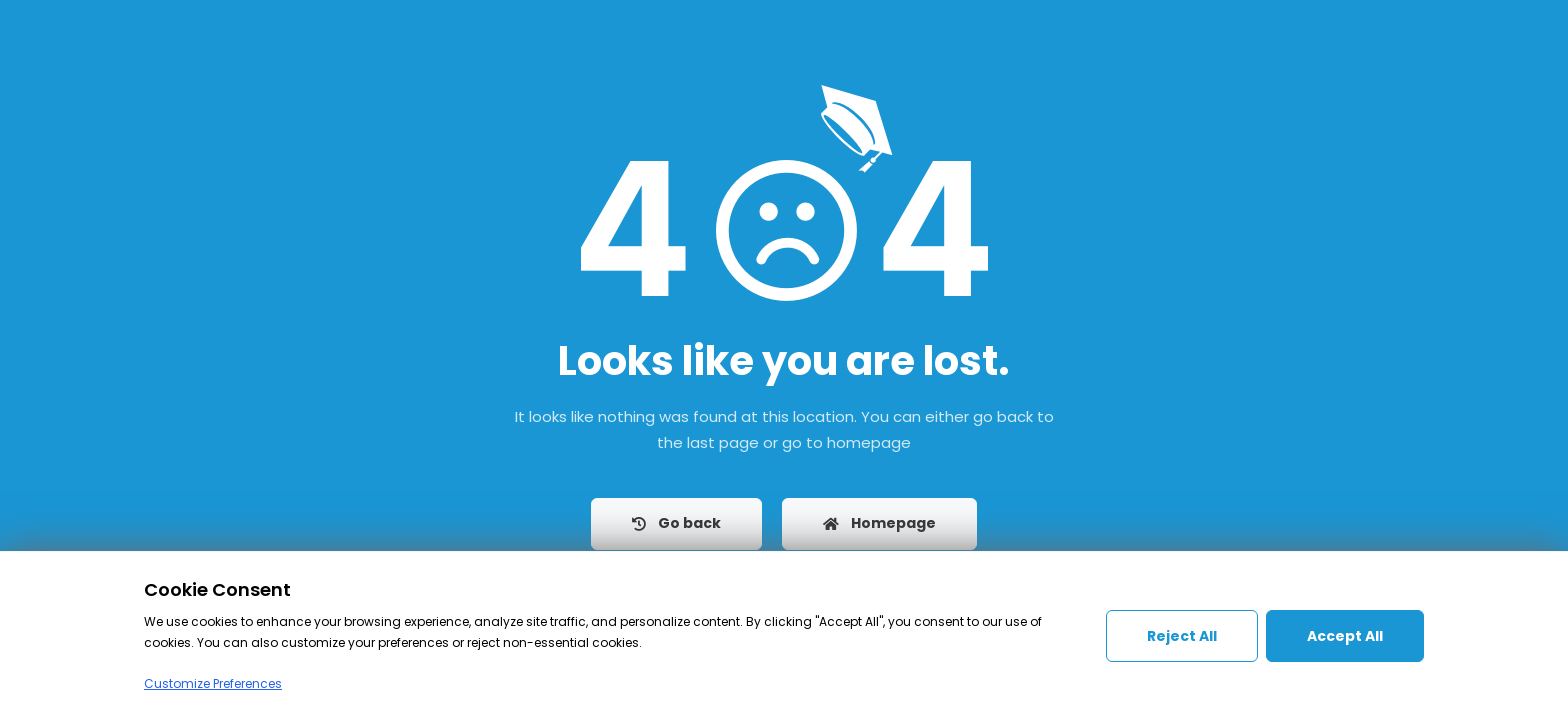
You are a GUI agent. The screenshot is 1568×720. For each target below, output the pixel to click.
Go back (676, 523)
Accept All (1345, 636)
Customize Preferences (213, 683)
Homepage (879, 523)
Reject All (1182, 636)
